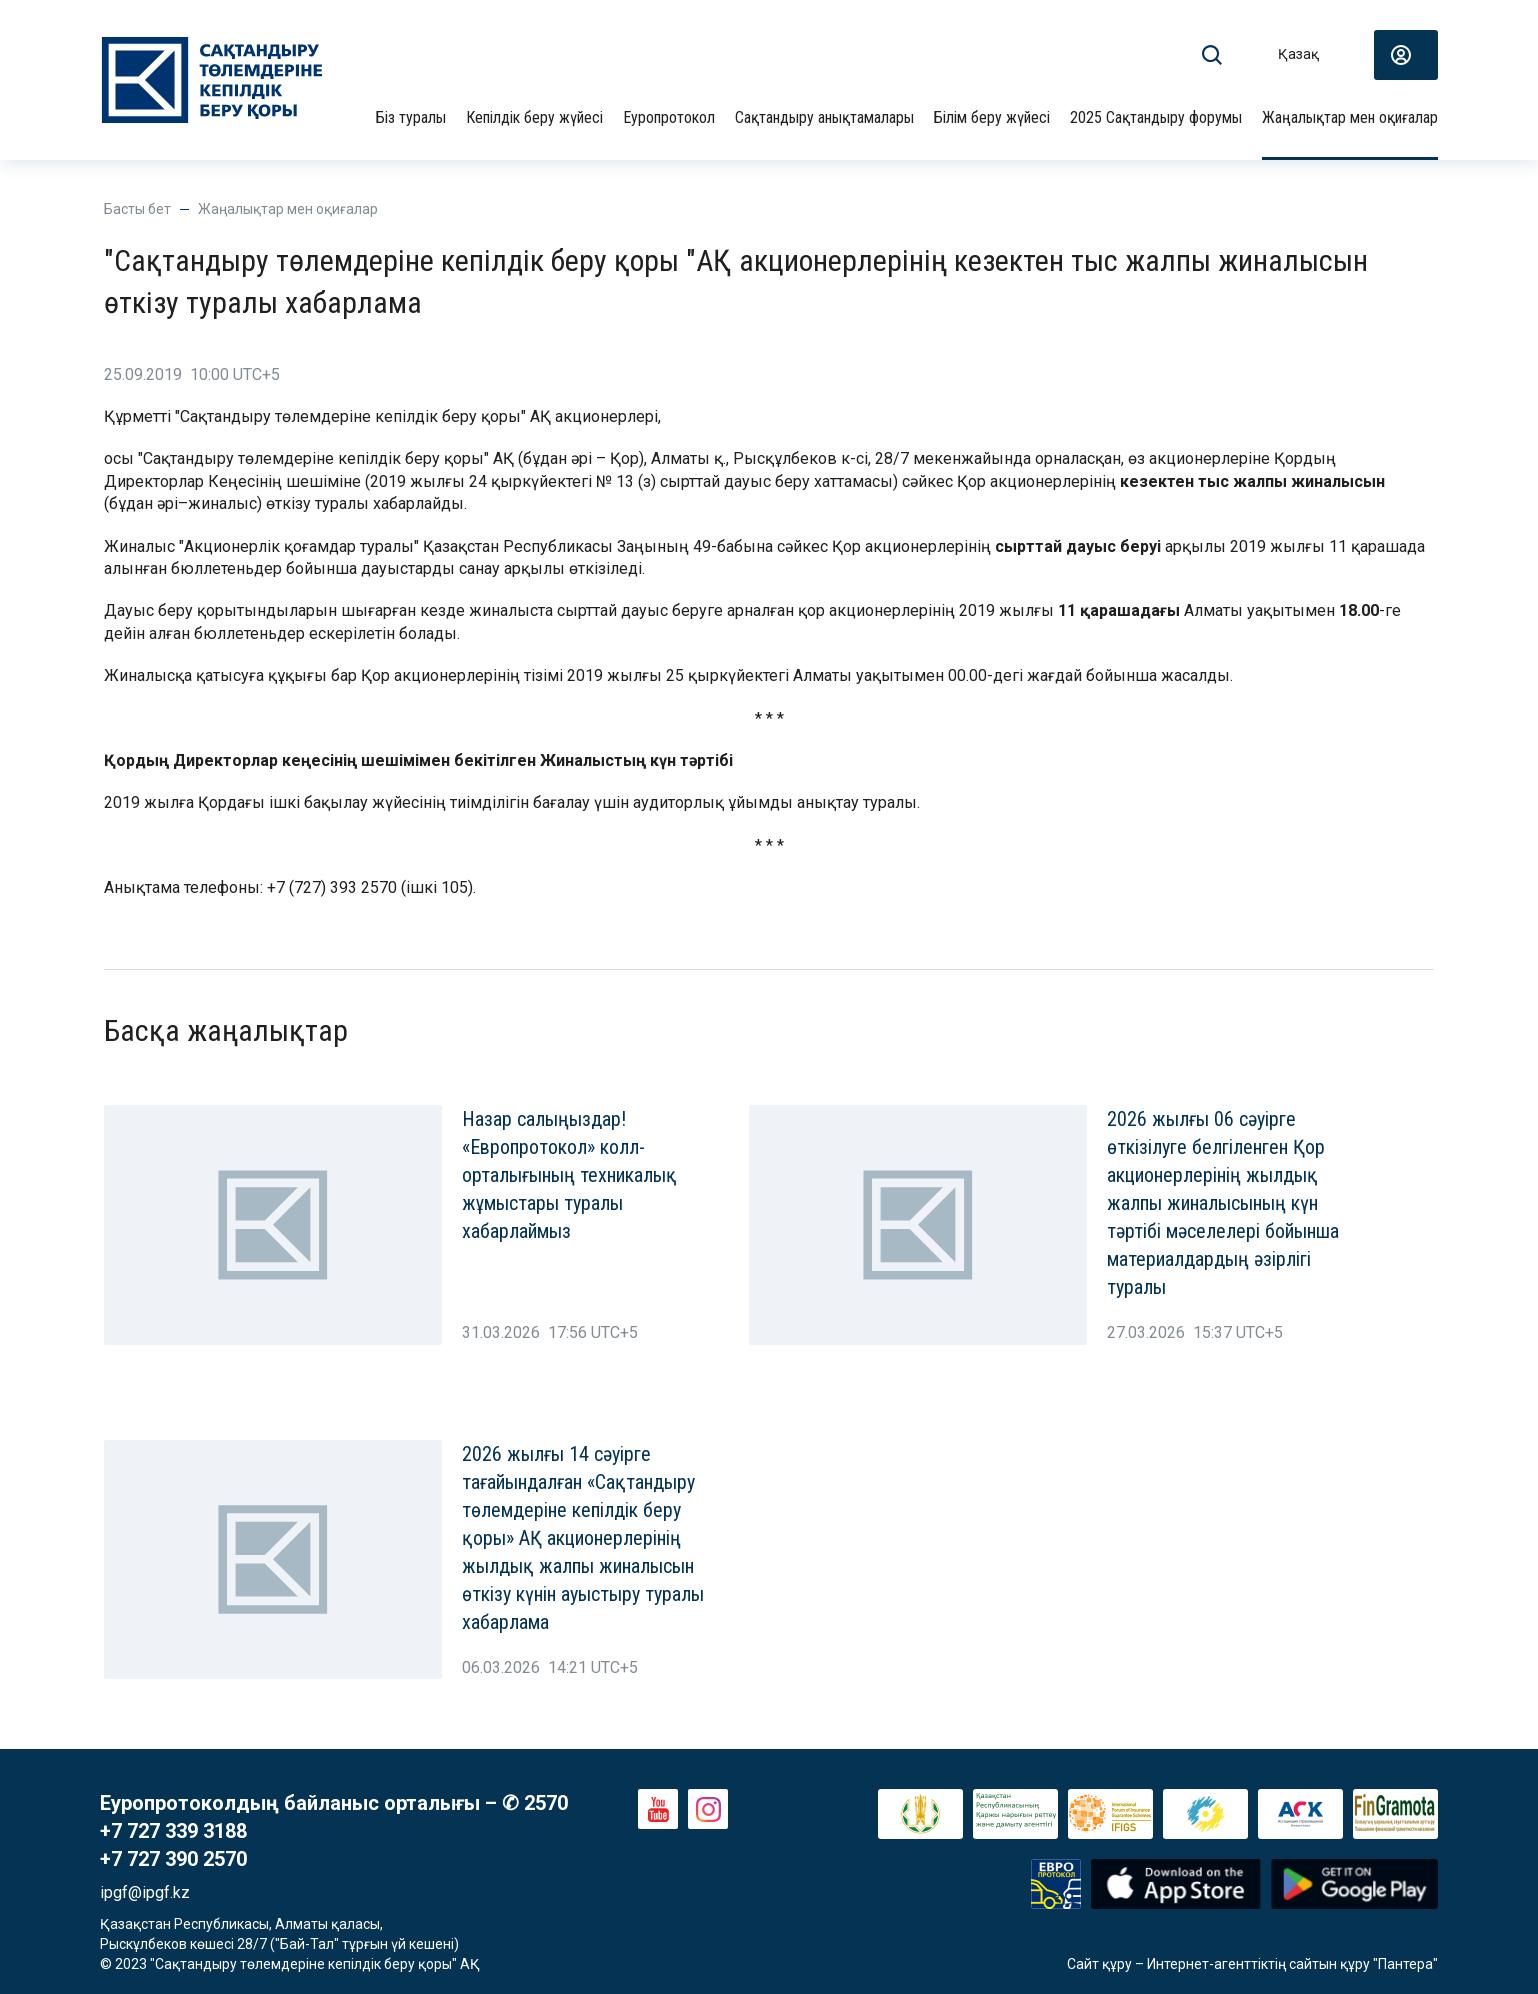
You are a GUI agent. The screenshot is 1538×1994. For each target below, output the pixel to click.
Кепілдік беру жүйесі (534, 117)
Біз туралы (411, 117)
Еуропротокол (669, 117)
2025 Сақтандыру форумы (1156, 117)
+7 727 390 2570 (173, 1859)
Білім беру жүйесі (992, 117)
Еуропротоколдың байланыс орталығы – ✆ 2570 (334, 1803)
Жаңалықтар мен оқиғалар (1350, 117)
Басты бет (137, 209)
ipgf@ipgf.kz (145, 1892)
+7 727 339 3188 (173, 1831)
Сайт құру (1099, 1964)
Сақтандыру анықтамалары (824, 117)
